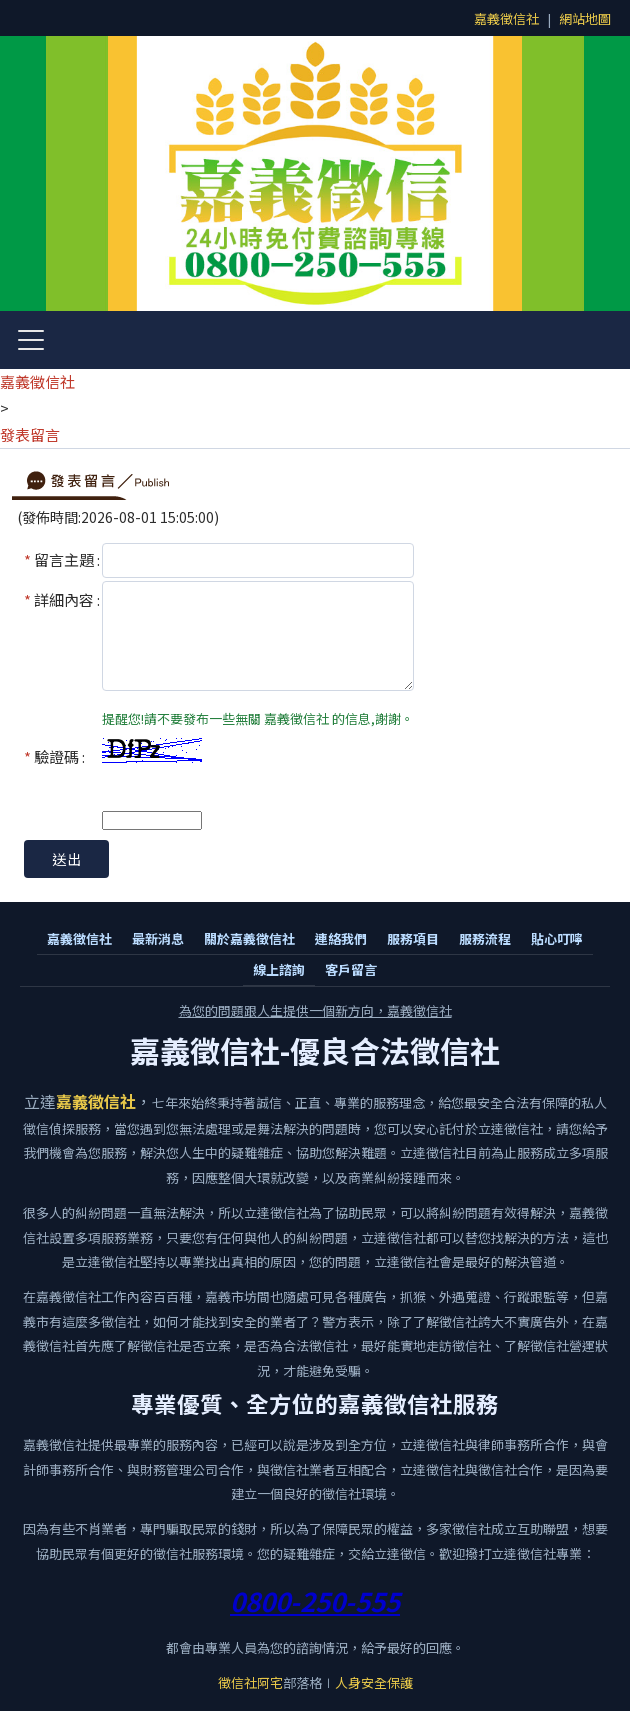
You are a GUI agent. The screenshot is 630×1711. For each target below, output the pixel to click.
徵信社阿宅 (250, 1682)
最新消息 (158, 938)
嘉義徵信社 (506, 18)
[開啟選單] (31, 340)
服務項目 (413, 938)
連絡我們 (341, 938)
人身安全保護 (374, 1682)
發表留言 (30, 434)
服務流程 (485, 938)
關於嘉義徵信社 (249, 938)
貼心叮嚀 (557, 938)
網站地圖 (585, 18)
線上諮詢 (279, 969)
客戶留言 (351, 969)
